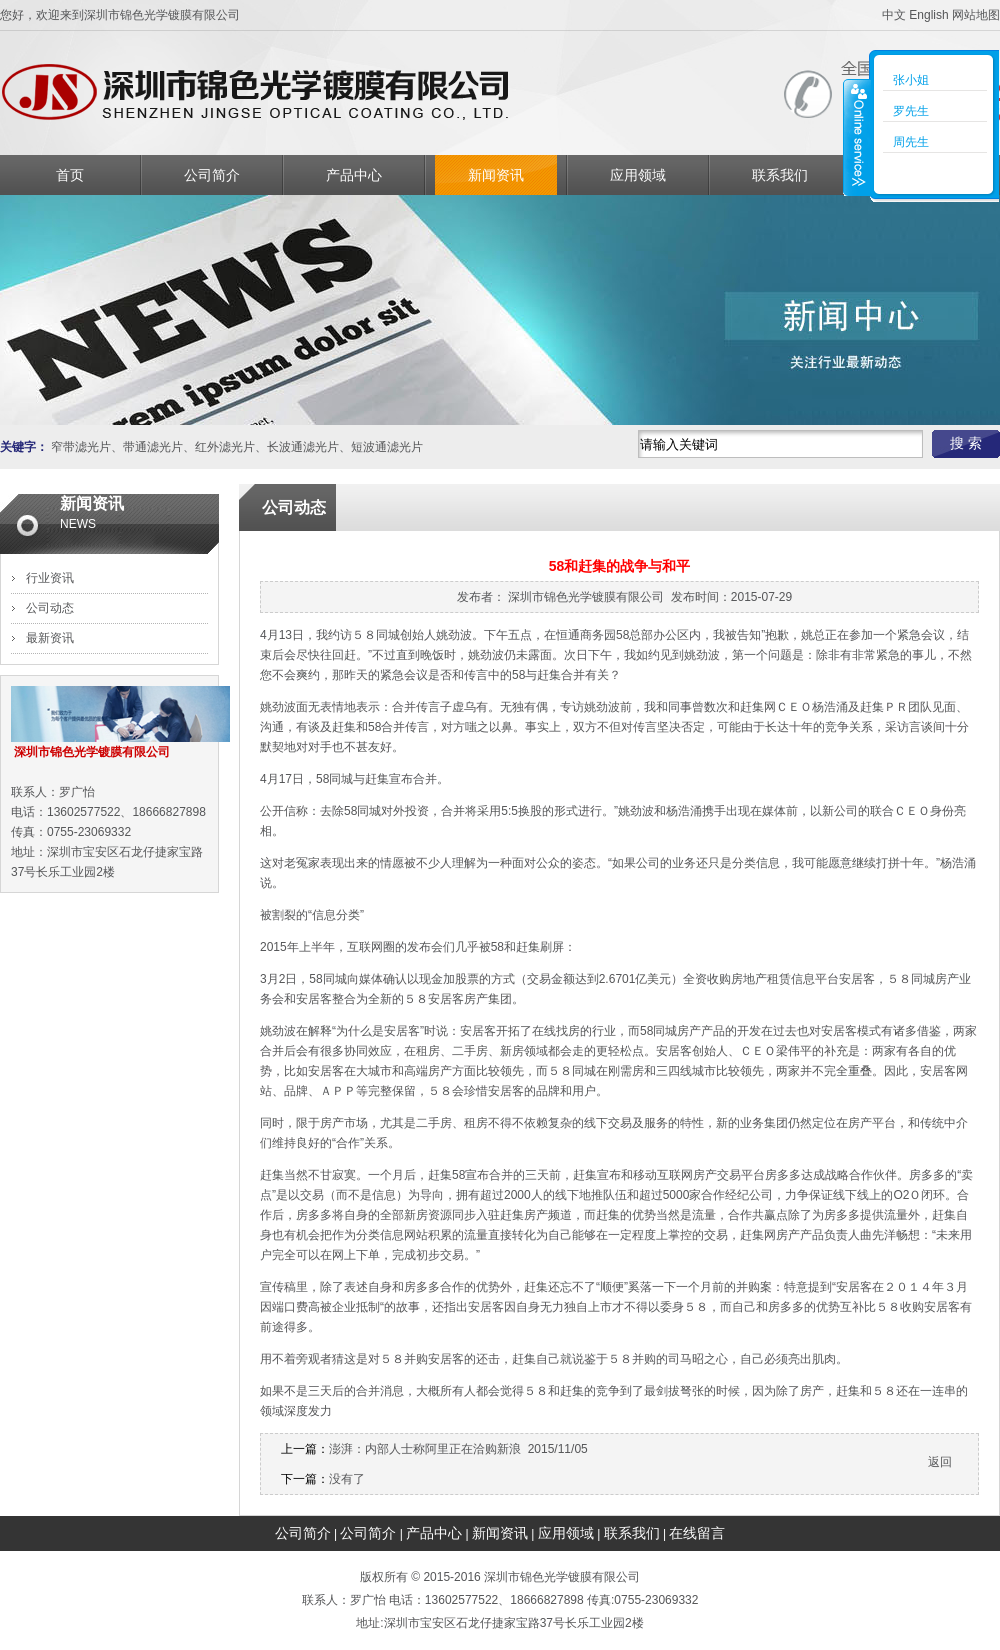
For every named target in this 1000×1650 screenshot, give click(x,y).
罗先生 (911, 111)
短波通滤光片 (387, 447)
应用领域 (638, 175)
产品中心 (354, 175)
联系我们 (780, 175)
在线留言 (697, 1533)
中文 (894, 15)
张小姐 (911, 80)
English (928, 15)
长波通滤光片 (303, 447)
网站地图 (976, 15)
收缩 (857, 137)
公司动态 (50, 608)
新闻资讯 (496, 175)
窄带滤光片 (81, 447)
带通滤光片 (153, 447)
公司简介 (212, 175)
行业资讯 (50, 578)
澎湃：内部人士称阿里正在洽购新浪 (425, 1449)
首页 (70, 175)
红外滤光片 (225, 447)
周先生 (911, 142)
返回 (940, 1462)
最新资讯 (50, 638)
